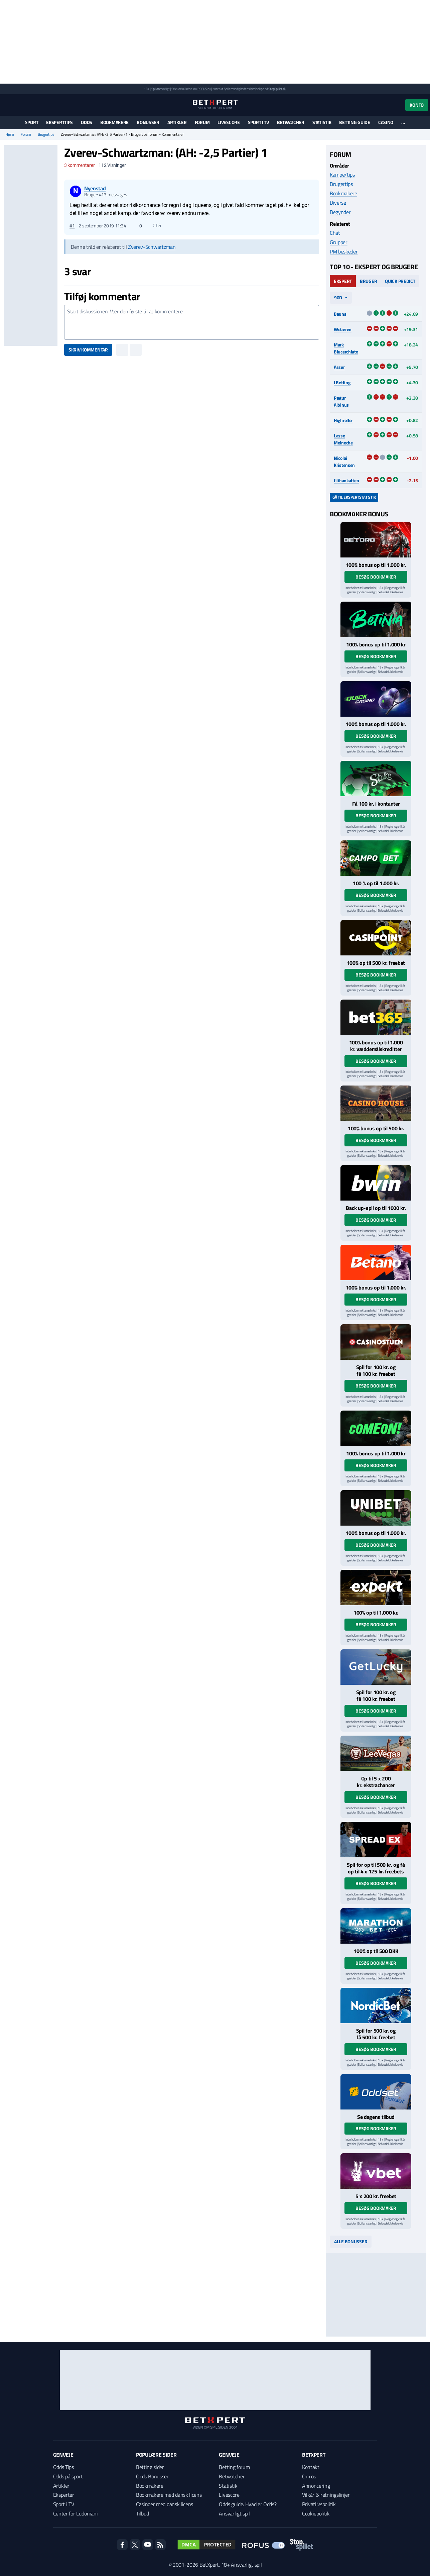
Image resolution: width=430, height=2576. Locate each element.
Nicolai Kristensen (344, 461)
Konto (417, 104)
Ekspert (343, 281)
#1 (72, 226)
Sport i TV (258, 122)
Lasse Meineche (343, 439)
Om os (309, 2476)
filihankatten (346, 480)
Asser (339, 367)
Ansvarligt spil (234, 2513)
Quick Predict (400, 281)
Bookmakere (114, 122)
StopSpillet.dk (277, 88)
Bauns (340, 313)
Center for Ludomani (75, 2513)
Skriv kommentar (88, 349)
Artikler (177, 122)
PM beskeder (343, 251)
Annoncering (316, 2486)
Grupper (338, 242)
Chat (335, 233)
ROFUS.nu (203, 88)
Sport (31, 122)
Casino (385, 122)
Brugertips (46, 134)
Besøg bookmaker (375, 576)
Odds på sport (68, 2476)
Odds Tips (63, 2467)
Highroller (343, 420)
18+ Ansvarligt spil (241, 2565)
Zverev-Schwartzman (151, 247)
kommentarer (79, 165)
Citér (154, 225)
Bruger (368, 281)
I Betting (342, 382)
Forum (202, 122)
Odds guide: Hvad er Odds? (247, 2504)
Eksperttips (59, 122)
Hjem (9, 134)
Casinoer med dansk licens (164, 2504)
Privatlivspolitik (319, 2504)
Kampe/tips (342, 175)
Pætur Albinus (341, 401)
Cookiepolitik (316, 2513)
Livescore (229, 122)
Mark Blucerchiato (346, 348)
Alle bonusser (350, 2241)
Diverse (338, 203)
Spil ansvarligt (160, 88)
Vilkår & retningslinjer (326, 2495)
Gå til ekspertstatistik (354, 497)
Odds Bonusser (152, 2476)
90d (338, 297)
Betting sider (150, 2467)
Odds (86, 122)
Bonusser (148, 122)
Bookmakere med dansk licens (168, 2495)
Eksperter (63, 2495)
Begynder (340, 212)
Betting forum (234, 2467)
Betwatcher (290, 122)
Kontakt (310, 2467)
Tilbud (142, 2513)
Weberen (342, 329)
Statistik (321, 122)
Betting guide (354, 122)
